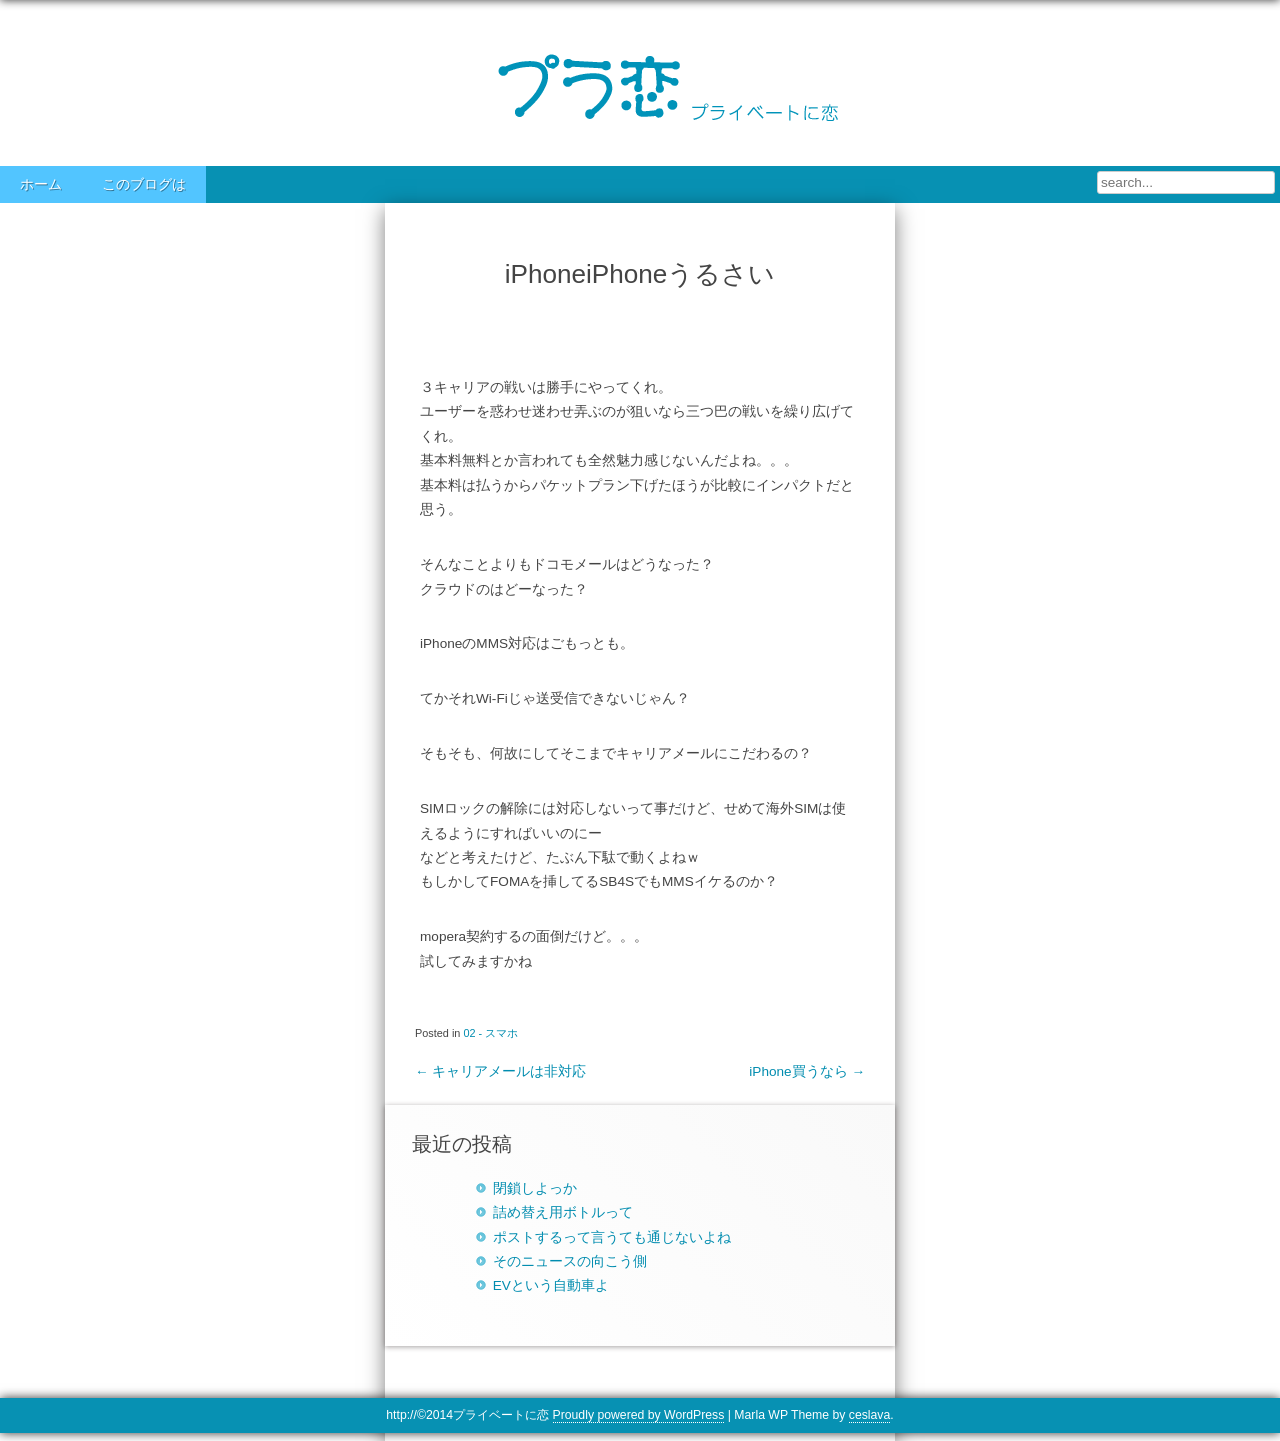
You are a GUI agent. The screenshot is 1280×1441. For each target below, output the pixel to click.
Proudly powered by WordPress (639, 1415)
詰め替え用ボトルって (563, 1212)
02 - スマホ (490, 1033)
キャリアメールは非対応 (500, 1071)
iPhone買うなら (807, 1071)
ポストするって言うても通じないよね (612, 1237)
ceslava (869, 1415)
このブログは (144, 184)
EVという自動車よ (551, 1285)
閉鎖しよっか (535, 1188)
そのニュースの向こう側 (570, 1261)
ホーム (41, 184)
